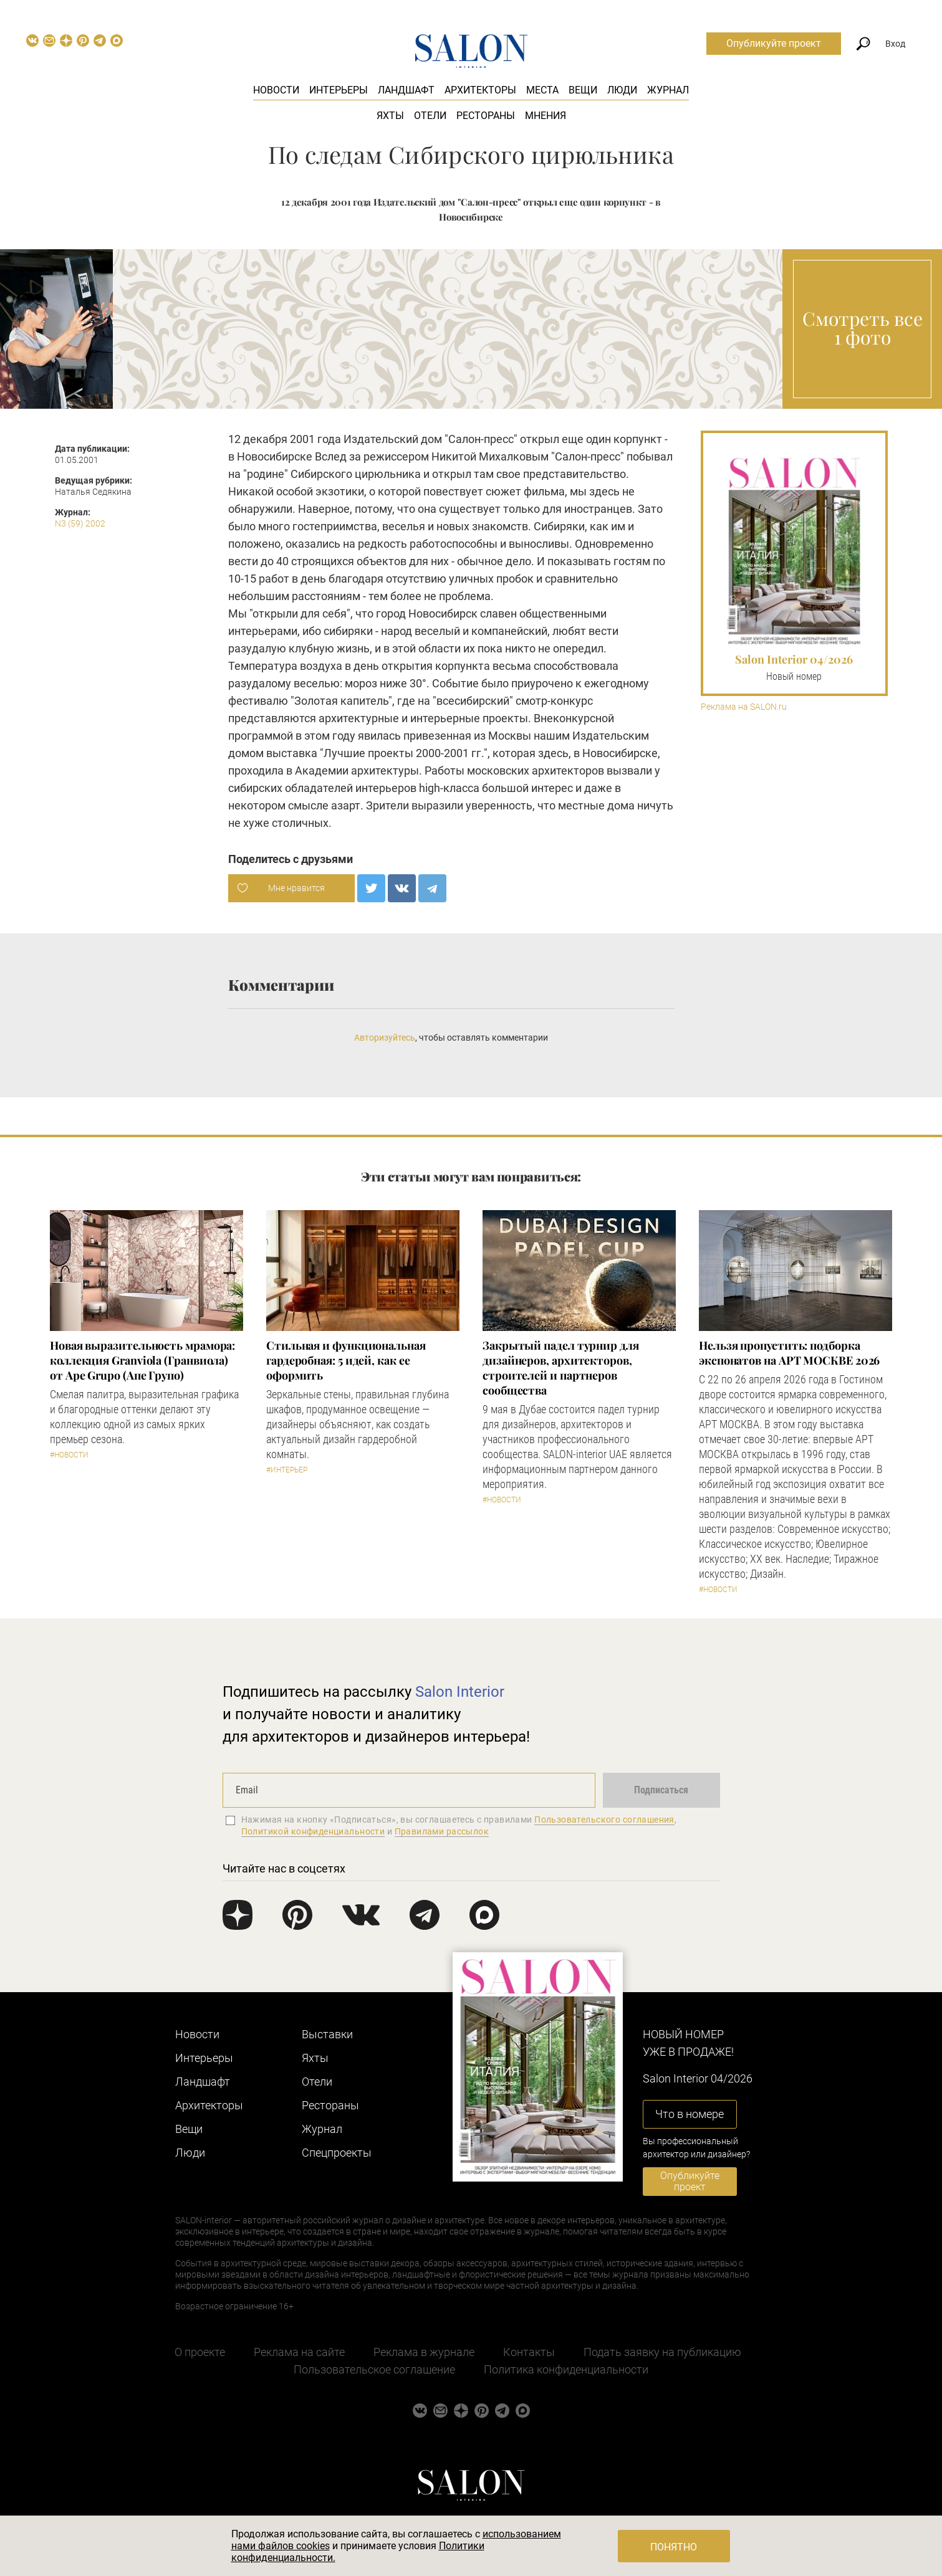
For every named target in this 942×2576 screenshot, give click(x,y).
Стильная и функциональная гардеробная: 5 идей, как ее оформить (346, 1360)
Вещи (583, 90)
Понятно (673, 2547)
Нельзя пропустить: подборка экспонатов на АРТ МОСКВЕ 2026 (789, 1353)
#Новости (69, 1455)
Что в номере (689, 2113)
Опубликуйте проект (773, 43)
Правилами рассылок (442, 1831)
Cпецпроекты (337, 2152)
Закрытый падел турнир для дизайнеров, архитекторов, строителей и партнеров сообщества (561, 1368)
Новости (276, 90)
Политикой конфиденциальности (313, 1831)
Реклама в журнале (423, 2352)
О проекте (200, 2352)
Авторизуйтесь (384, 1037)
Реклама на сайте (299, 2352)
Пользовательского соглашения (604, 1820)
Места (542, 90)
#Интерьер (286, 1470)
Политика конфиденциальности (566, 2369)
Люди (622, 90)
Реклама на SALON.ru (744, 707)
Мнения (545, 116)
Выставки (327, 2034)
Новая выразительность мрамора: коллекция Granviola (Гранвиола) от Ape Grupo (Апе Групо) (142, 1360)
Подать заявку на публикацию (662, 2352)
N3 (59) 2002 (80, 523)
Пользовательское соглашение (374, 2369)
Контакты (529, 2352)
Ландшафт (406, 90)
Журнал (668, 90)
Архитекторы (480, 90)
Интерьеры (338, 90)
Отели (430, 116)
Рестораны (485, 116)
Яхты (390, 116)
